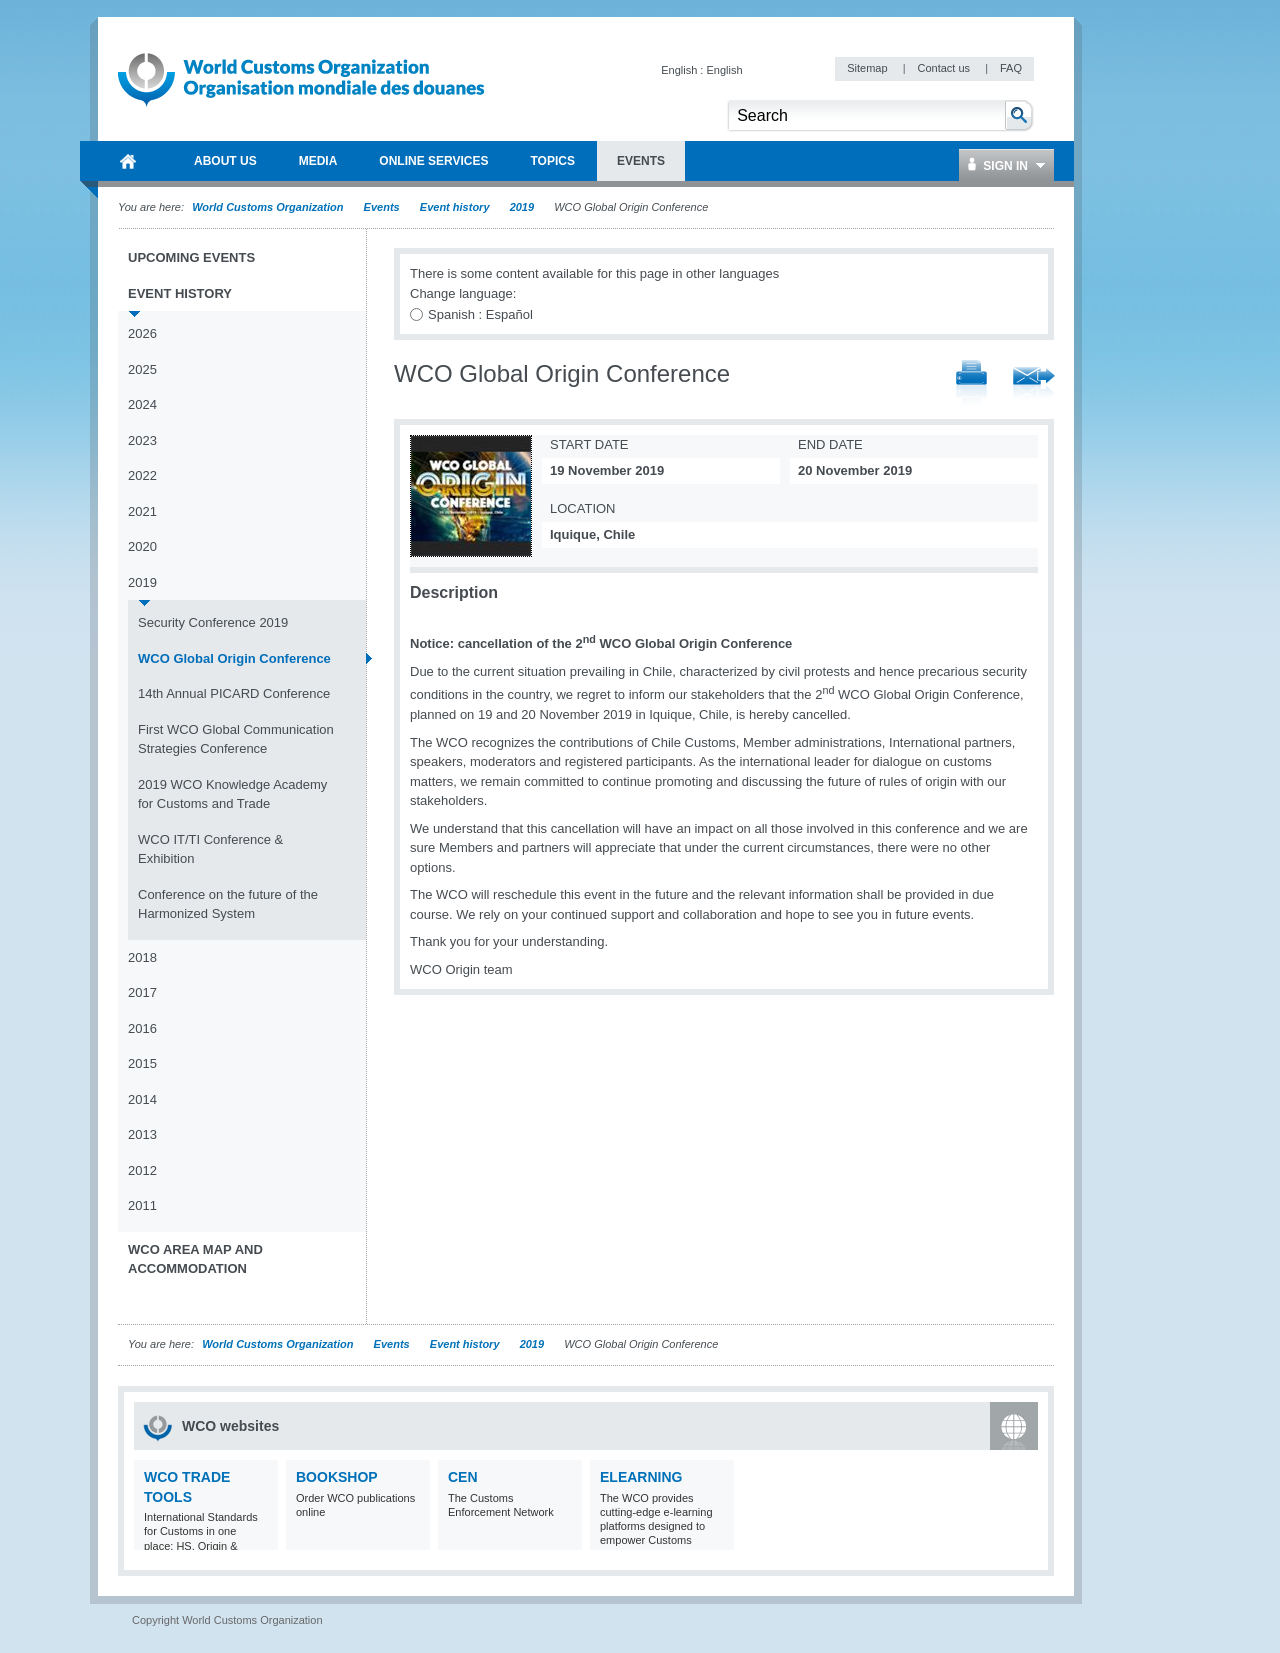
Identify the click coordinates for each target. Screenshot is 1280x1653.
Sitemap (868, 68)
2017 (142, 992)
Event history (455, 207)
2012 (142, 1170)
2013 (142, 1134)
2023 (142, 440)
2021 (142, 511)
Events (382, 207)
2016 (142, 1028)
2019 (522, 207)
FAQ (1011, 68)
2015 (142, 1063)
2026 (142, 333)
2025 (142, 369)
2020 (142, 546)
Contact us (945, 68)
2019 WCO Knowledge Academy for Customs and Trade (232, 794)
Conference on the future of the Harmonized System (228, 904)
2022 (142, 475)
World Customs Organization (269, 207)
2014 (142, 1099)
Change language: (463, 293)
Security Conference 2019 (213, 622)
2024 (142, 404)
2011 (142, 1205)
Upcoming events (191, 257)
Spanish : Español (480, 314)
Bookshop (337, 1477)
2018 (142, 957)
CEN (463, 1477)
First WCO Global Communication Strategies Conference (236, 739)
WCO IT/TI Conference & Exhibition (210, 849)
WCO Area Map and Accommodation (195, 1259)
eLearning (641, 1477)
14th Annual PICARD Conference (234, 693)
